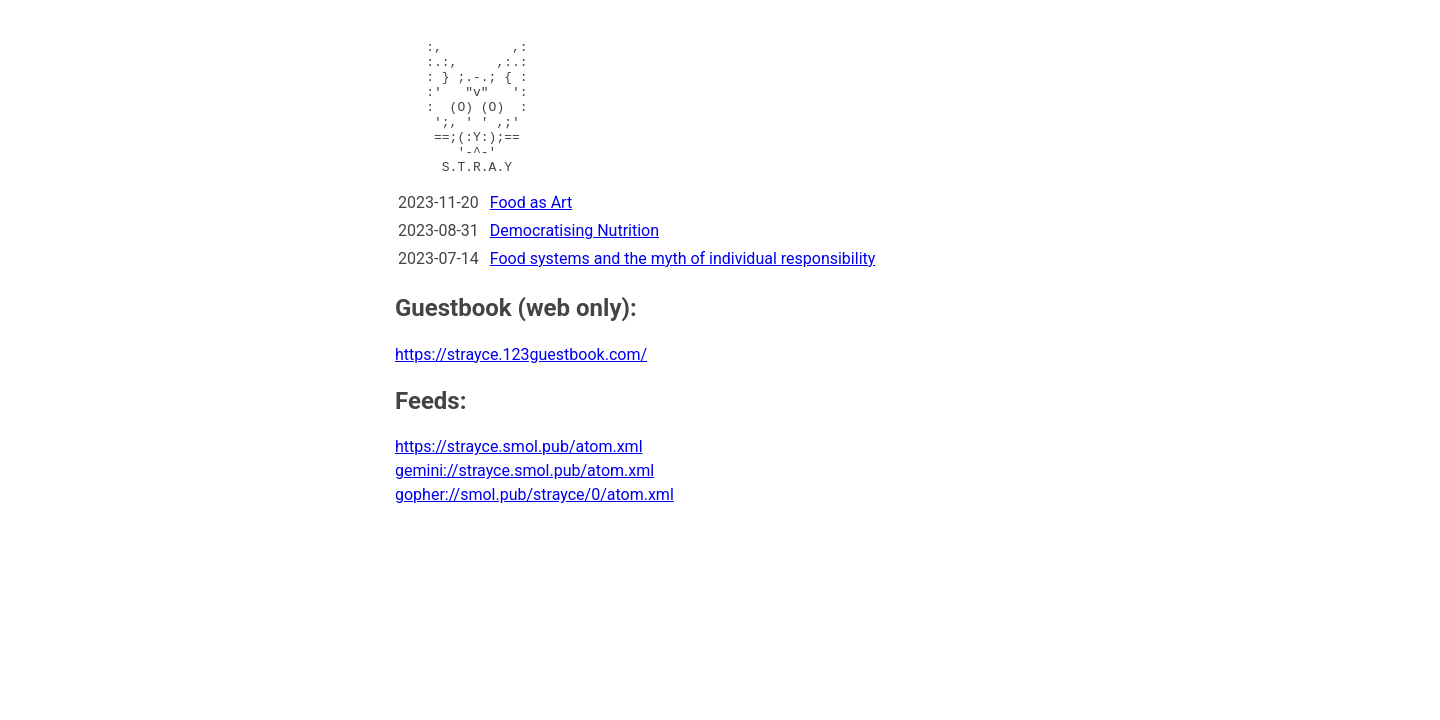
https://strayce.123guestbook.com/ (521, 381)
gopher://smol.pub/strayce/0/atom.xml (534, 521)
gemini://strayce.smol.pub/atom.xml (524, 497)
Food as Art (531, 229)
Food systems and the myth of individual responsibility (683, 285)
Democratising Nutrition (574, 257)
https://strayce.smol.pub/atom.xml (519, 473)
